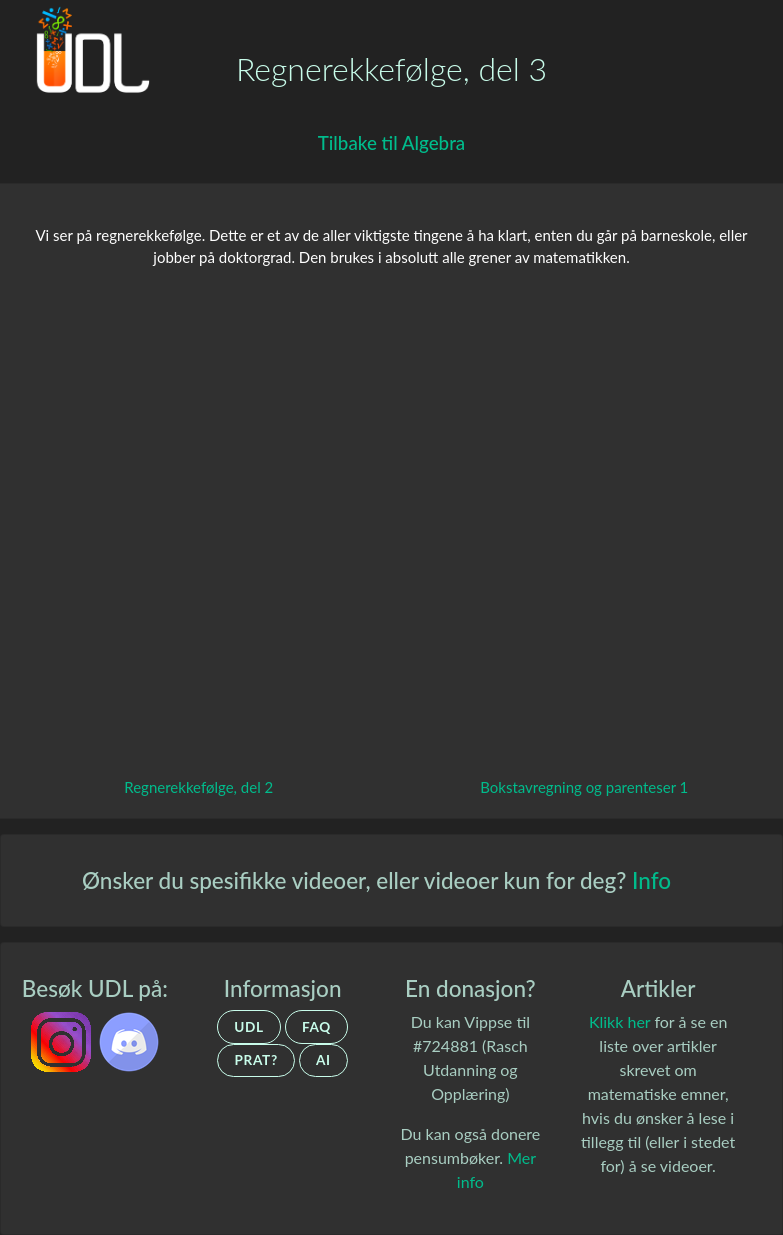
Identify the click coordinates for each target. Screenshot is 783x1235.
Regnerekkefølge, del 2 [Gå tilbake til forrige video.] (198, 787)
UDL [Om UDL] (249, 1027)
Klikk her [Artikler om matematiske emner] (619, 1021)
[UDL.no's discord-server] (129, 1039)
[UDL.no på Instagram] (63, 1039)
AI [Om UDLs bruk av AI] (323, 1060)
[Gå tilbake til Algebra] (391, 143)
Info (651, 880)
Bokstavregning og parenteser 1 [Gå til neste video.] (584, 787)
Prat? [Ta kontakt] (255, 1060)
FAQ (316, 1027)
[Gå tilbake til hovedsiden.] (86, 56)
